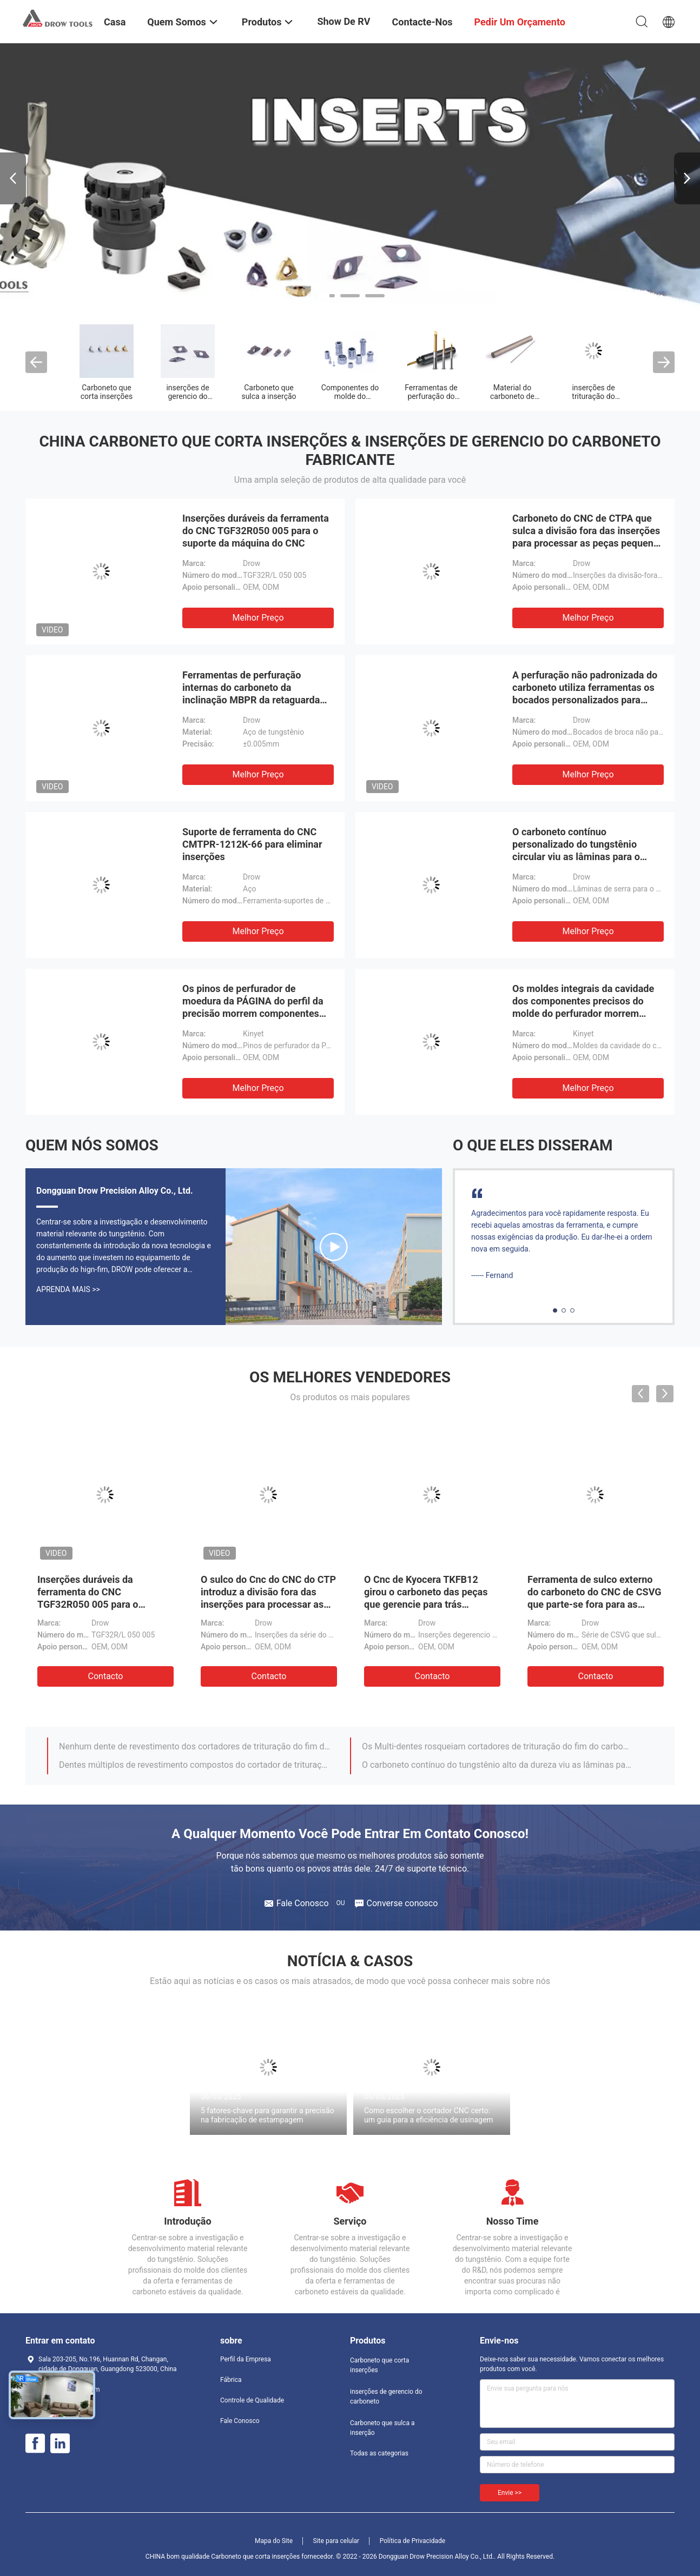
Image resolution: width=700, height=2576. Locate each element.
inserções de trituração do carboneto (593, 396)
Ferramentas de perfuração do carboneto (431, 396)
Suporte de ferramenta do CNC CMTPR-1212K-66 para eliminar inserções (252, 844)
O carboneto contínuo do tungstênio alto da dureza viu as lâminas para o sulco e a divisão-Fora (497, 1765)
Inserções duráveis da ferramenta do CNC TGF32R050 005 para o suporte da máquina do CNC (255, 530)
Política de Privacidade (412, 2541)
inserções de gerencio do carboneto (187, 396)
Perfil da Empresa (245, 2359)
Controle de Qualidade (252, 2400)
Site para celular (336, 2541)
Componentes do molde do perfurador (350, 396)
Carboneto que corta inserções (107, 392)
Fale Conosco (240, 2421)
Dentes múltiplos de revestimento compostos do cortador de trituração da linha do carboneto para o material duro (195, 1765)
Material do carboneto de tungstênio (512, 396)
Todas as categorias (379, 2453)
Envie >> (509, 2493)
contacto (105, 1676)
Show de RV (343, 21)
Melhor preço (257, 618)
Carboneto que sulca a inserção (268, 392)
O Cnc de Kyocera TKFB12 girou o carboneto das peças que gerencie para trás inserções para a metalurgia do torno (431, 1604)
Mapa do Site (274, 2541)
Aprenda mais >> (68, 1289)
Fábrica (231, 2380)
